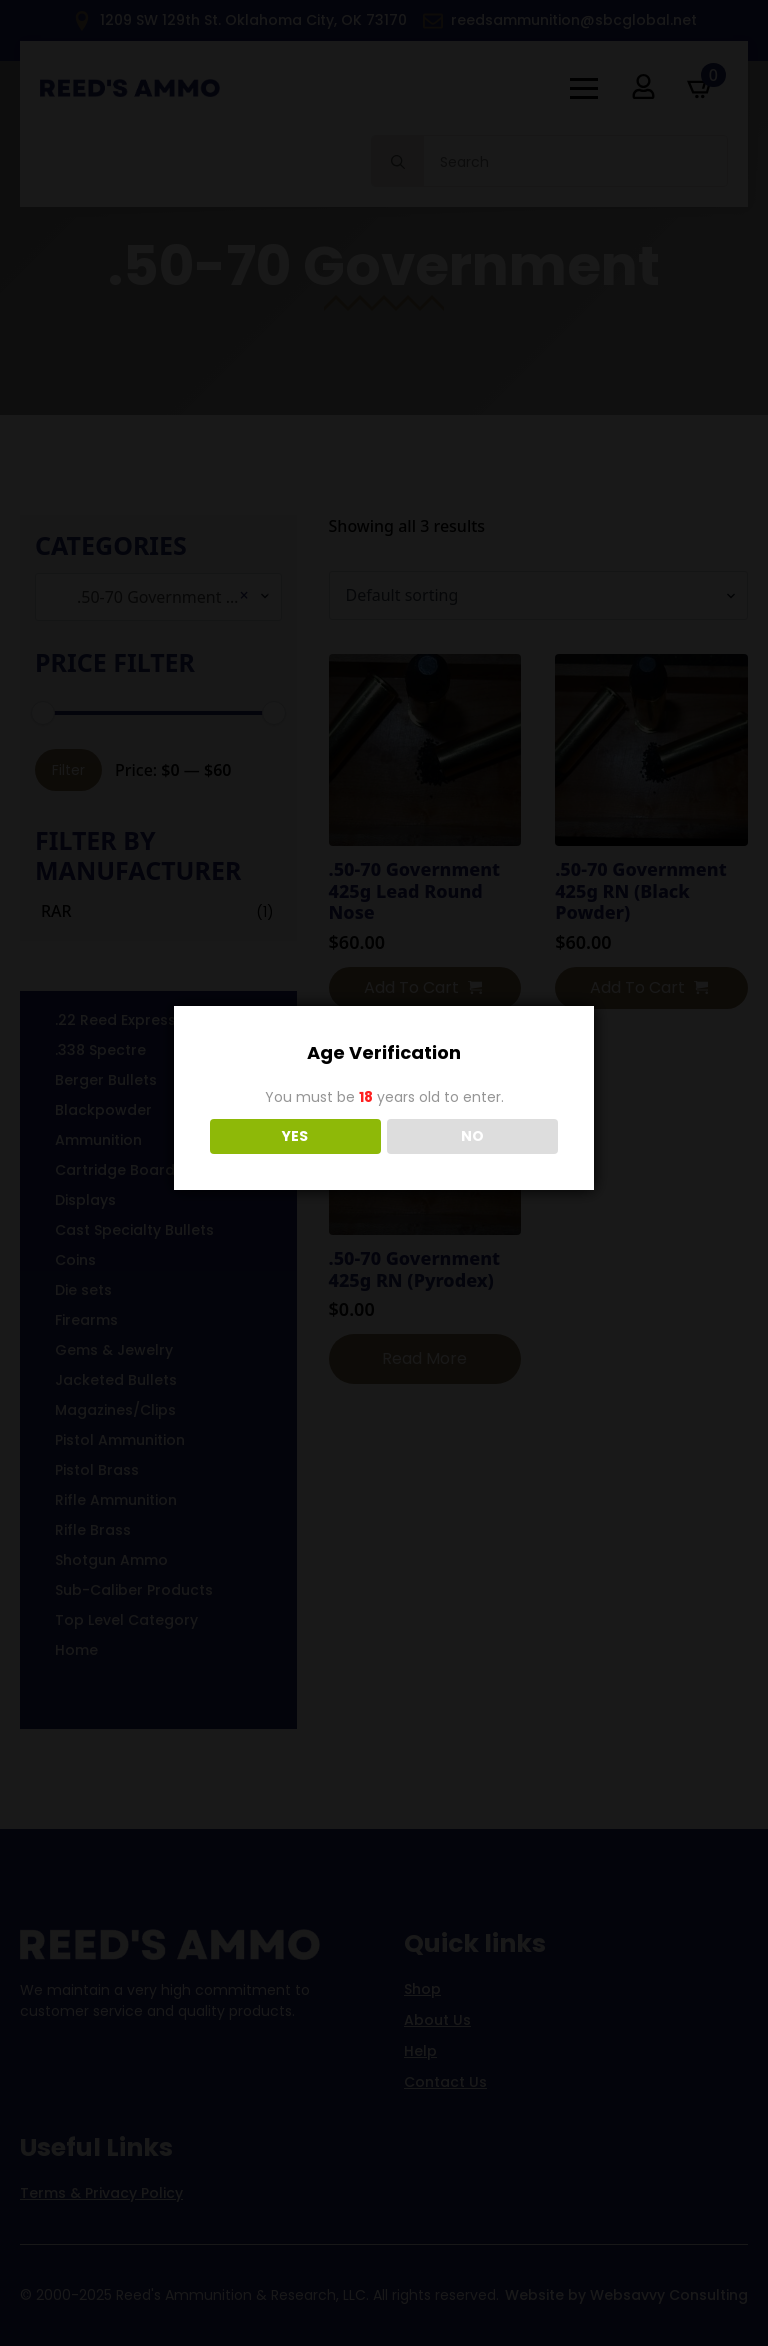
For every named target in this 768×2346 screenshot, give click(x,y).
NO (472, 1136)
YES (295, 1136)
